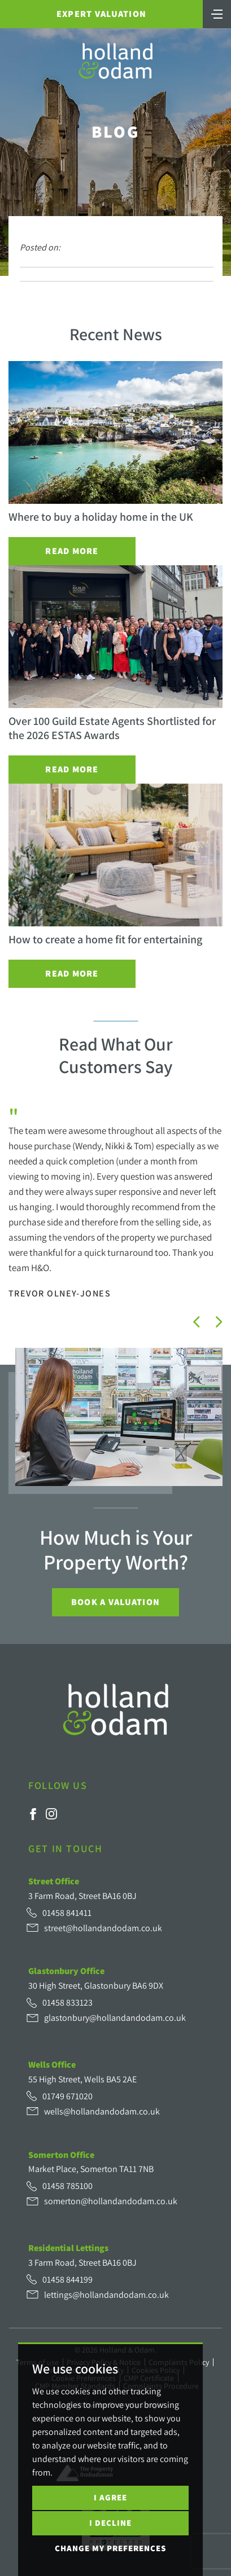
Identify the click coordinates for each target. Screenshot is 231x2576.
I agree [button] (110, 2497)
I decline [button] (110, 2522)
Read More (72, 551)
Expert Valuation (101, 14)
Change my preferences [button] (110, 2548)
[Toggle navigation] (217, 12)
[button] (196, 1321)
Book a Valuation (115, 1602)
